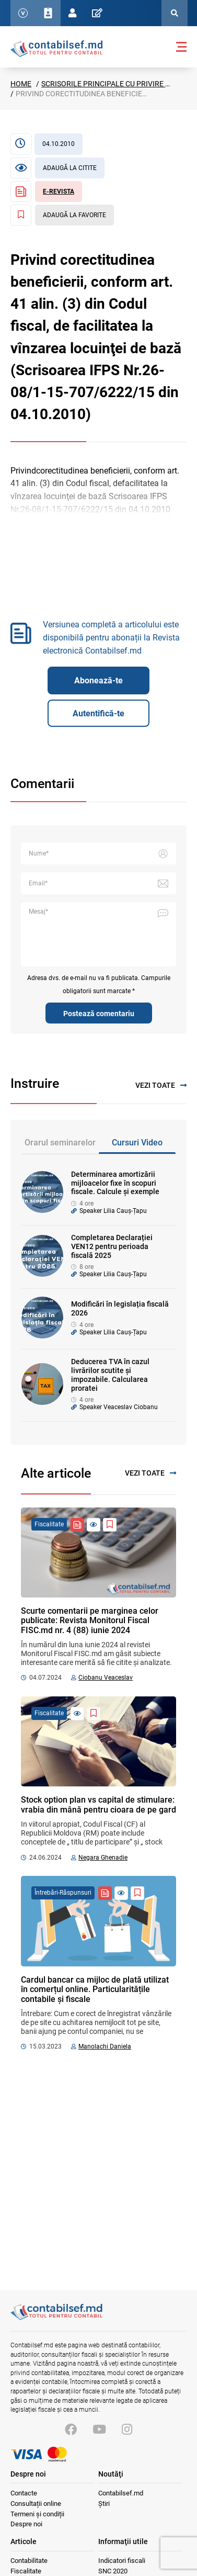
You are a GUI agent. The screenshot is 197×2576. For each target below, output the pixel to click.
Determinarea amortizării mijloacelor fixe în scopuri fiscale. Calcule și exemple (115, 1183)
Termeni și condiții (37, 2514)
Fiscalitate (25, 2571)
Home (20, 84)
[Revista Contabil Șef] (46, 191)
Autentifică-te (98, 713)
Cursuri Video (137, 1143)
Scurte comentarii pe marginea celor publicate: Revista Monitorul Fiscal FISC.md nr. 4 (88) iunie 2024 (89, 1620)
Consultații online (35, 2503)
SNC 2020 (113, 2571)
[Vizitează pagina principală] (56, 2317)
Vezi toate (161, 1085)
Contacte (23, 2493)
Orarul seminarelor (60, 1143)
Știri (104, 2503)
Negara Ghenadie (103, 1857)
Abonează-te (98, 680)
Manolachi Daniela (104, 2046)
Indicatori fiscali (121, 2560)
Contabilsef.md (120, 2493)
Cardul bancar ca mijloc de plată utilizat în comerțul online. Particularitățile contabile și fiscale (95, 1989)
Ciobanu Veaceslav (105, 1677)
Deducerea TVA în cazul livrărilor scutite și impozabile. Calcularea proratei (110, 1374)
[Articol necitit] (57, 168)
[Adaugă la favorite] (62, 215)
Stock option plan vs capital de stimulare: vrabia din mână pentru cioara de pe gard (98, 1804)
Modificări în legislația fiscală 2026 (120, 1308)
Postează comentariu (98, 1013)
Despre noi (26, 2524)
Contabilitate (29, 2560)
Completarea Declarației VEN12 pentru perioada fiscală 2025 (112, 1246)
